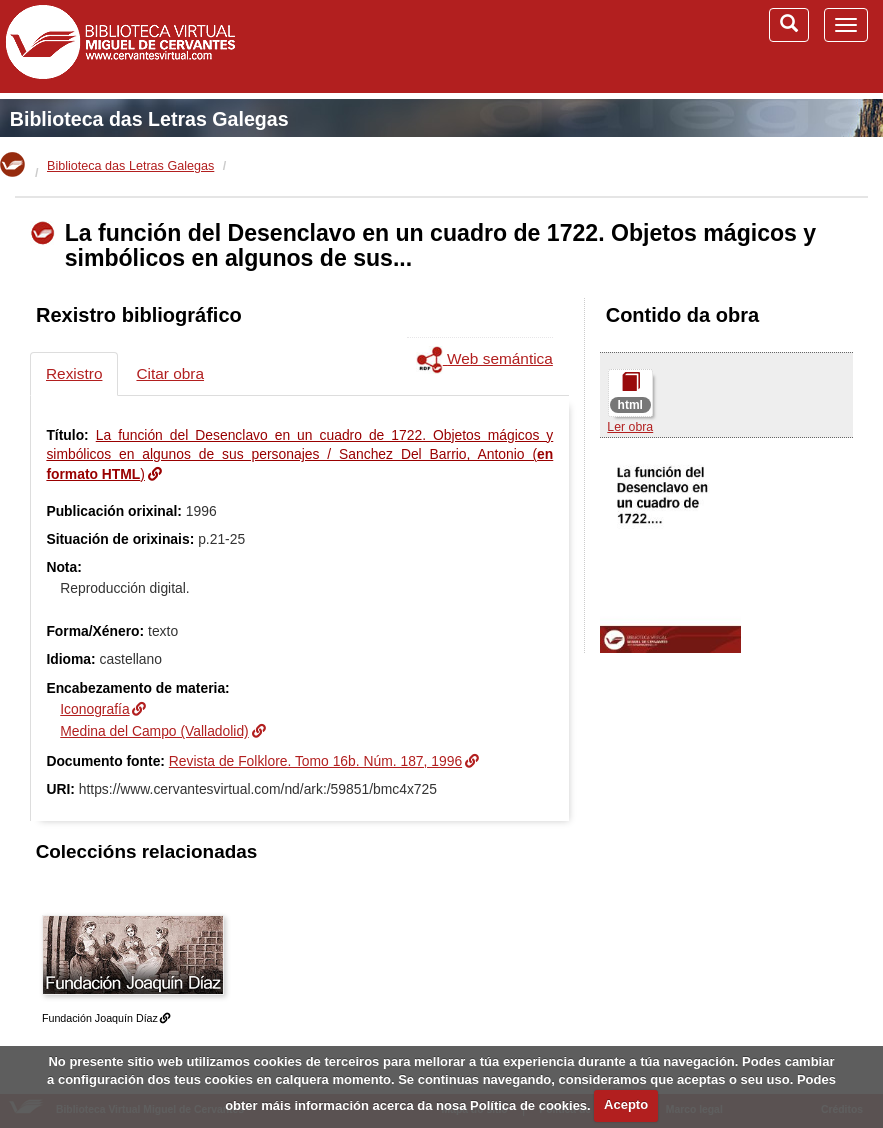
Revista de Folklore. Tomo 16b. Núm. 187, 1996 (315, 761)
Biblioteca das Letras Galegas (149, 119)
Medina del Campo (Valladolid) (154, 731)
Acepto (626, 1104)
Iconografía (94, 709)
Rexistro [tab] (74, 373)
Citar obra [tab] (170, 373)
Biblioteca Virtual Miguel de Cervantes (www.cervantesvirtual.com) (120, 46)
